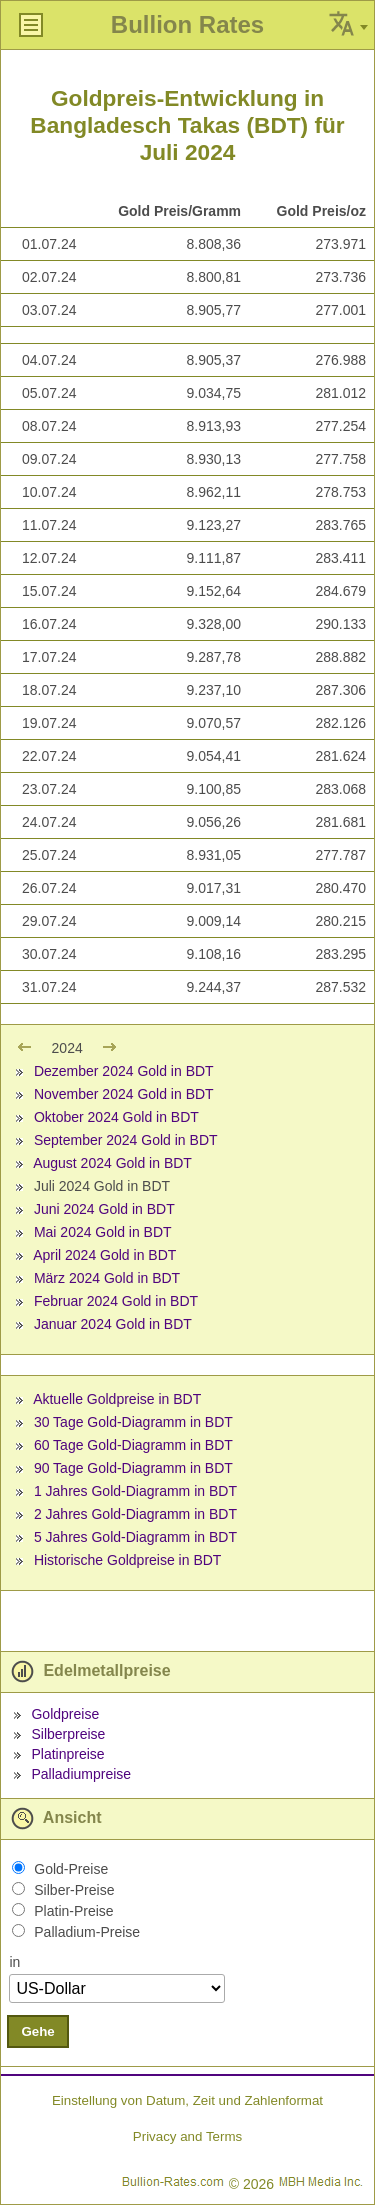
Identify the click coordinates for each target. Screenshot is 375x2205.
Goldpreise (65, 1714)
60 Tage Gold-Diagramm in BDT (133, 1445)
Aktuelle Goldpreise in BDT (117, 1399)
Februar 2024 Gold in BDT (116, 1301)
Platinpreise (67, 1754)
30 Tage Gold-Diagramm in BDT (133, 1422)
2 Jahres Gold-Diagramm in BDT (135, 1514)
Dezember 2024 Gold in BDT (124, 1071)
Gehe (37, 2031)
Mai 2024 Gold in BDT (103, 1232)
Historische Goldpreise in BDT (128, 1560)
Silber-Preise (74, 1890)
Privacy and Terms (187, 2136)
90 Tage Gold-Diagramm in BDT (133, 1468)
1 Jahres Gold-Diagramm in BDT (135, 1491)
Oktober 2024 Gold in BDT (116, 1117)
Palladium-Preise (87, 1932)
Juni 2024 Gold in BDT (104, 1209)
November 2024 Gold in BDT (124, 1094)
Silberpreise (68, 1734)
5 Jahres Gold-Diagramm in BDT (135, 1537)
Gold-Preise (71, 1869)
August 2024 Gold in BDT (112, 1163)
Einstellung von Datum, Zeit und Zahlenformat (187, 2100)
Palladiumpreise (81, 1774)
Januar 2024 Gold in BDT (113, 1324)
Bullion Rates (187, 24)
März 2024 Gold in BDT (107, 1278)
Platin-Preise (73, 1911)
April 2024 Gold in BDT (104, 1255)
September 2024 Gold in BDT (126, 1140)
